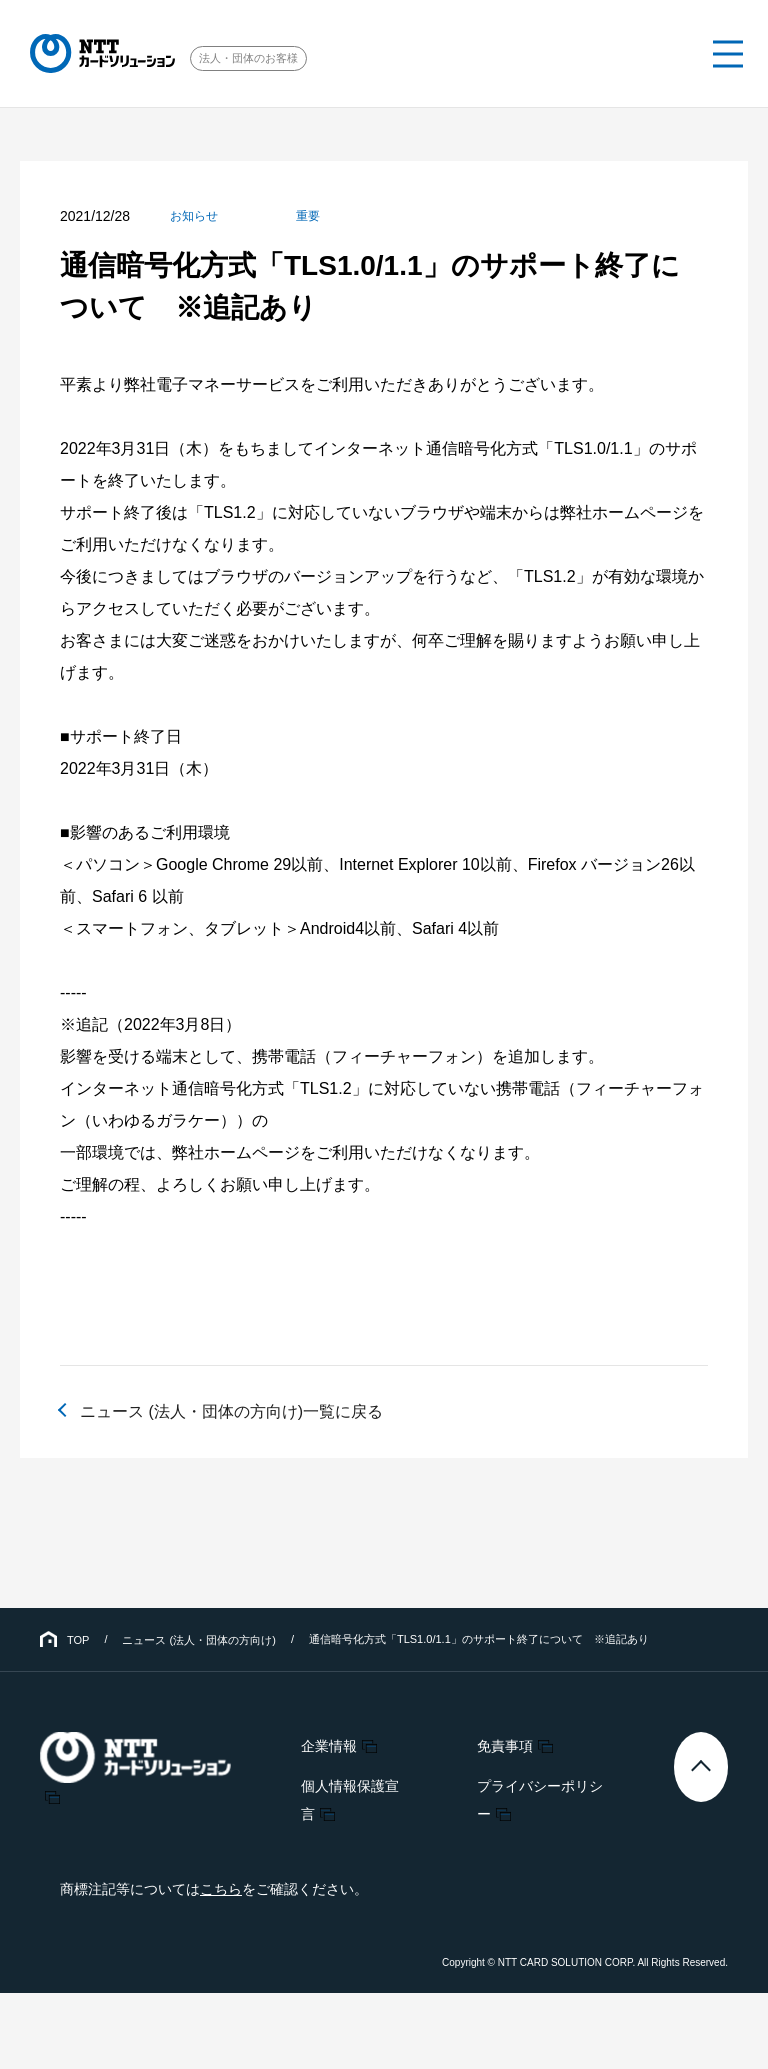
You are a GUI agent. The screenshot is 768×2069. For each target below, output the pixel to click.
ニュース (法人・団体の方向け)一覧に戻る (231, 1411)
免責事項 (505, 1746)
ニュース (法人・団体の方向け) (198, 1640)
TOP (78, 1640)
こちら (221, 1889)
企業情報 (329, 1746)
